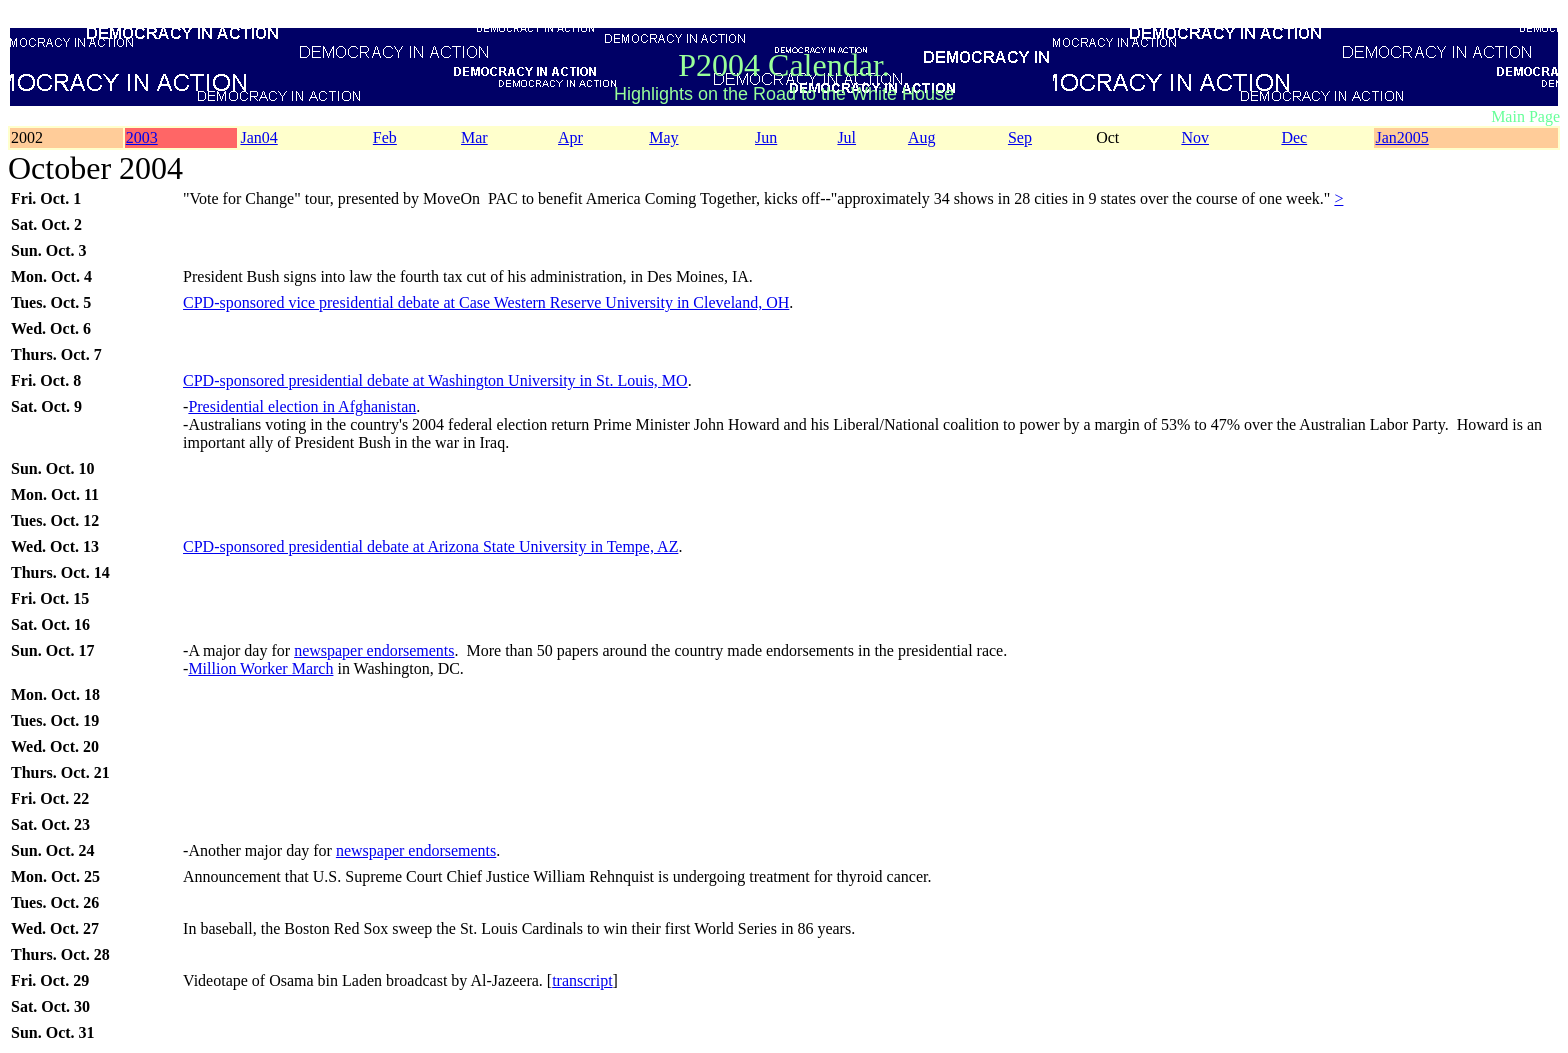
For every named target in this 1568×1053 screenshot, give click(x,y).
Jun (766, 137)
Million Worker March (260, 668)
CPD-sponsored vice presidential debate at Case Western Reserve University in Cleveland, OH (486, 302)
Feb (385, 137)
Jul (846, 137)
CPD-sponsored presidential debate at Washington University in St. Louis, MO (435, 380)
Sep (1020, 137)
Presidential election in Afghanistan (302, 406)
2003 (142, 137)
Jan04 (258, 137)
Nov (1195, 137)
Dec (1294, 137)
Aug (922, 137)
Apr (570, 137)
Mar (474, 137)
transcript (582, 980)
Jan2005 (1401, 137)
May (663, 137)
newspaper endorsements (374, 650)
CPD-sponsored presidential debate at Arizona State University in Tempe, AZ (430, 546)
